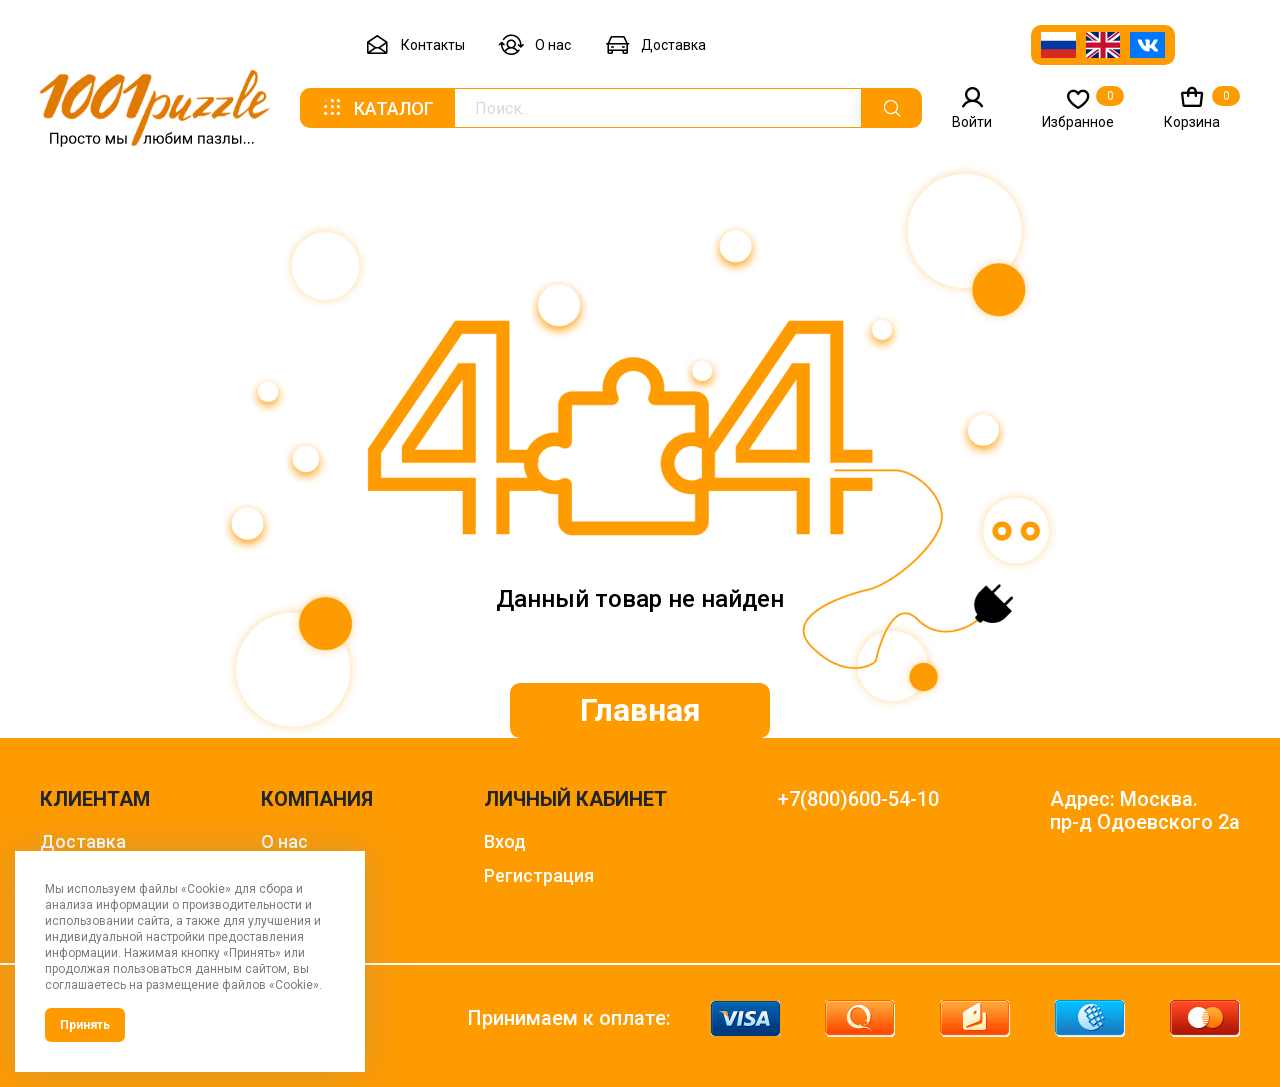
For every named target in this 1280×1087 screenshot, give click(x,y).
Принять (85, 1025)
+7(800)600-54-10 (858, 799)
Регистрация (539, 875)
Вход (505, 841)
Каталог (377, 108)
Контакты (415, 45)
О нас (535, 45)
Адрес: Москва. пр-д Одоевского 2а (1145, 811)
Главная (640, 710)
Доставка (655, 45)
